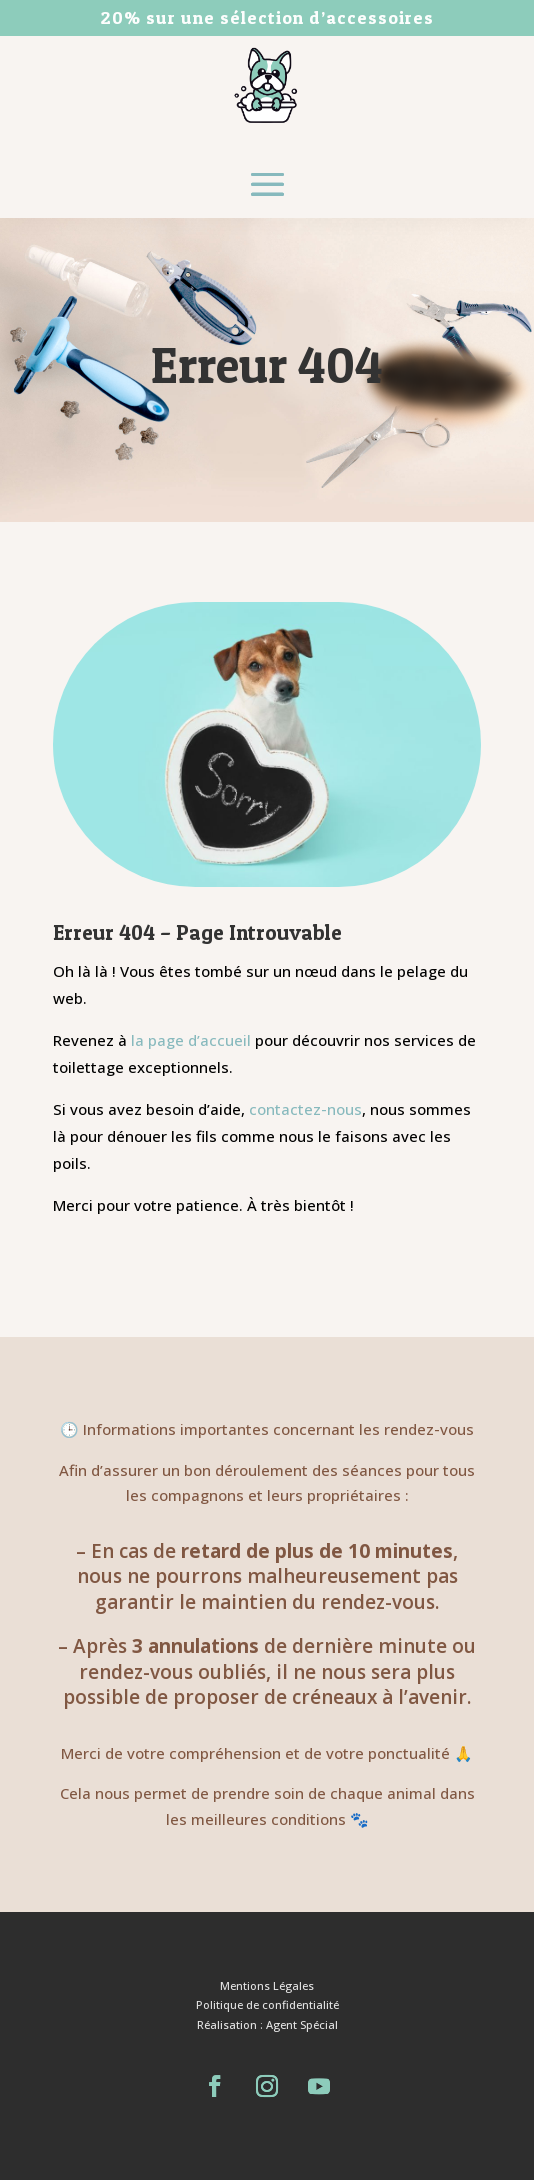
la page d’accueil (193, 1040)
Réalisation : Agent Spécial (267, 2024)
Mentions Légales (267, 1985)
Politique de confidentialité (267, 2004)
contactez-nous (305, 1109)
